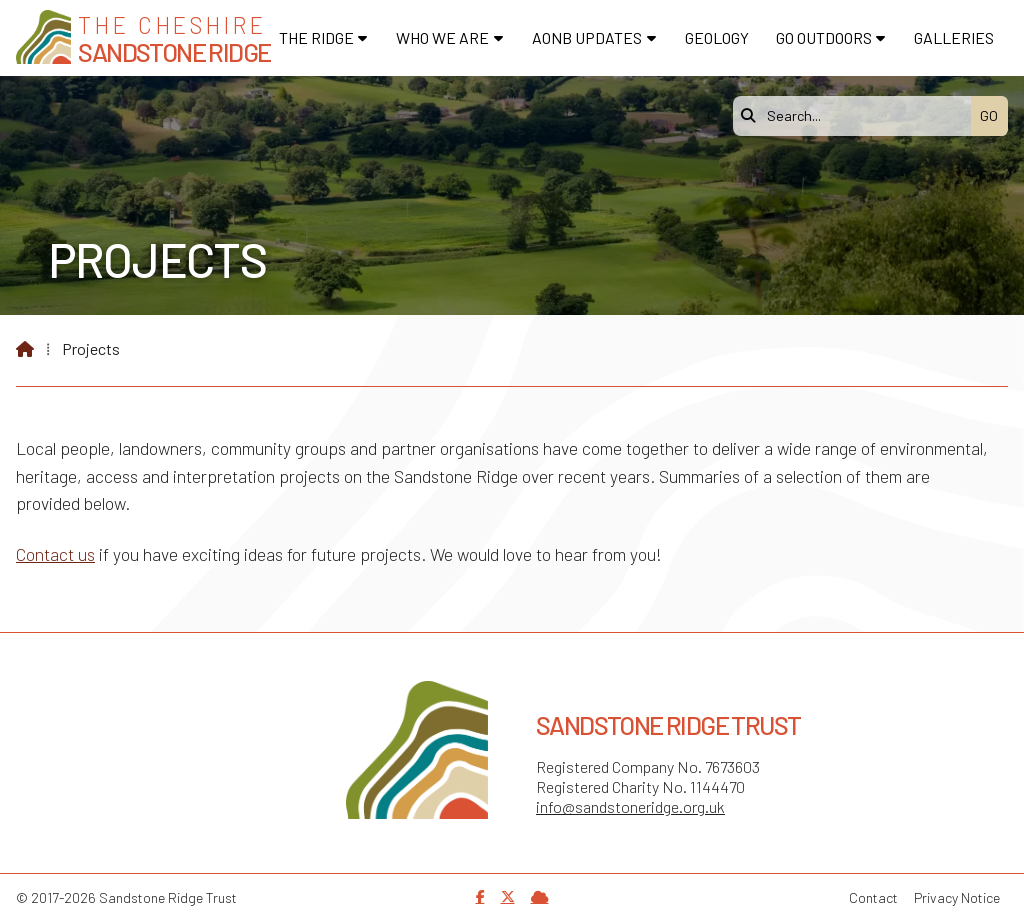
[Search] (857, 116)
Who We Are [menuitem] (442, 37)
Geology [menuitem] (717, 37)
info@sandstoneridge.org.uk (630, 806)
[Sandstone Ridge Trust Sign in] (540, 896)
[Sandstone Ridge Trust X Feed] (508, 896)
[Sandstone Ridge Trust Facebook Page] (480, 896)
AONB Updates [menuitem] (587, 37)
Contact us (55, 554)
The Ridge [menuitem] (316, 37)
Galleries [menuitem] (954, 37)
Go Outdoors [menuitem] (824, 37)
